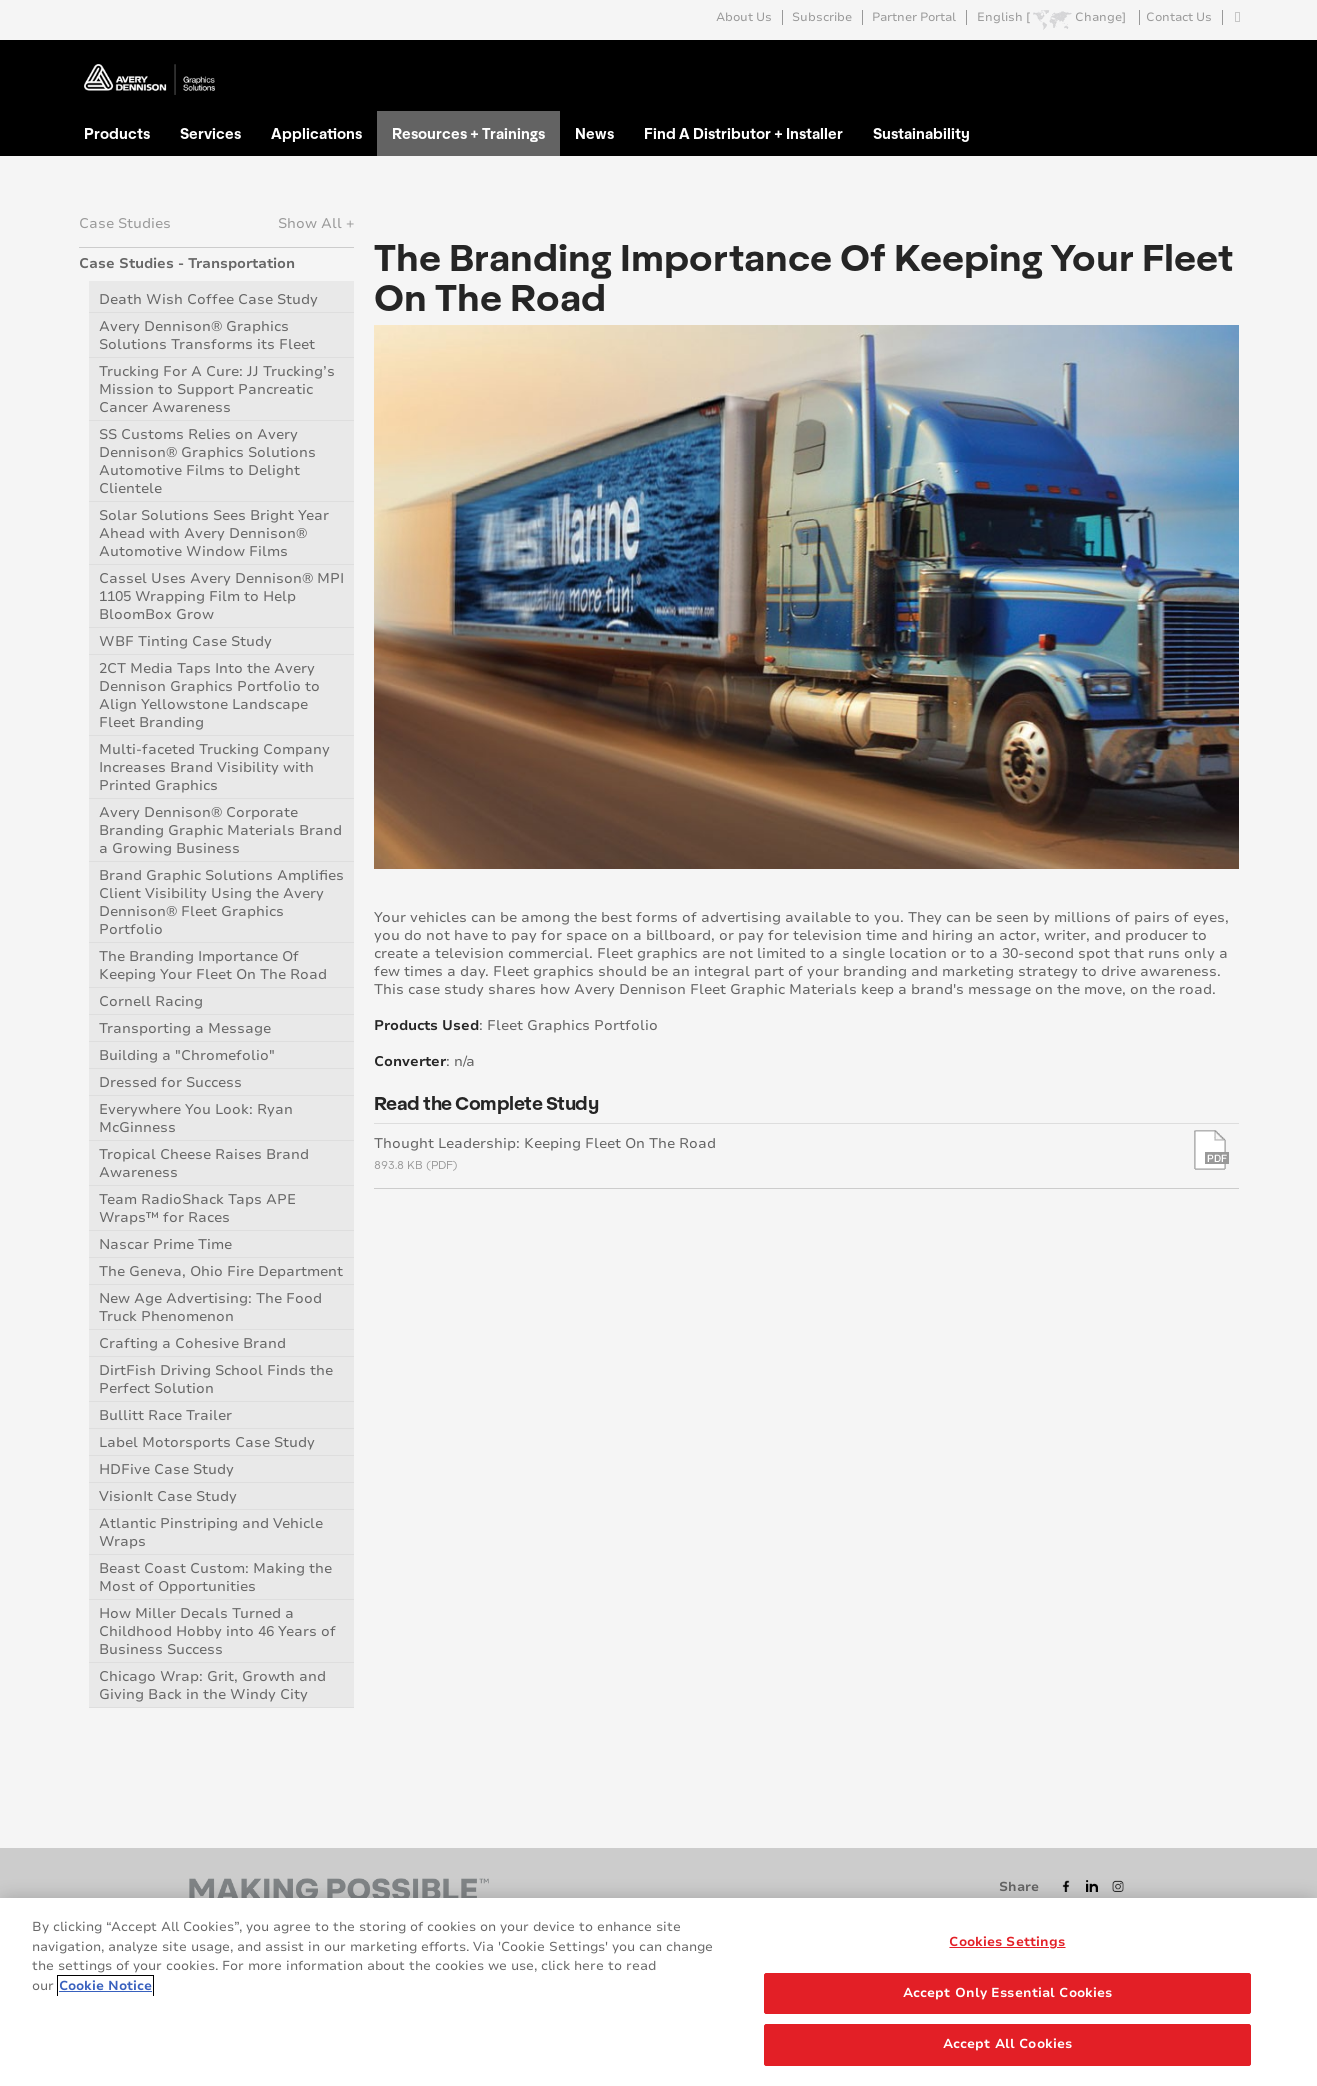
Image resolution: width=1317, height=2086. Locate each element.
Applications (316, 133)
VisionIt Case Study (168, 1496)
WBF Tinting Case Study (185, 641)
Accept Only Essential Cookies (1008, 1993)
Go (1222, 63)
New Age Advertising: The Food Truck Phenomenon (210, 1307)
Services (210, 133)
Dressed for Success (170, 1082)
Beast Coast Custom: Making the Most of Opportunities (215, 1577)
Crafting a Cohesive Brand (192, 1343)
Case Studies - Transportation (187, 263)
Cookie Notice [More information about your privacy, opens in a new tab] (105, 1986)
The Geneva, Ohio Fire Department (221, 1271)
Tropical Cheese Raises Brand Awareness (204, 1163)
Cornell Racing (151, 1001)
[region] (658, 1992)
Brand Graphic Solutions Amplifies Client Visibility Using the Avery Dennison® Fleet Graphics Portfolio (221, 902)
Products (117, 133)
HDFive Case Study (166, 1469)
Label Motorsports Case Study (207, 1442)
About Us (744, 17)
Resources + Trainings (468, 133)
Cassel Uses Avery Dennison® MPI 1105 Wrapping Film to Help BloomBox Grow (221, 596)
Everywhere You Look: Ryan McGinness (196, 1118)
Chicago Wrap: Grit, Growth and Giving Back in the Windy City (212, 1685)
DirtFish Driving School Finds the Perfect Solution (216, 1379)
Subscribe (822, 17)
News (594, 133)
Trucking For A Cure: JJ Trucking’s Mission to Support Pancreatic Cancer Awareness (217, 389)
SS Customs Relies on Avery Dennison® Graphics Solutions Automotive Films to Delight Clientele (207, 461)
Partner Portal (914, 17)
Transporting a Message (185, 1028)
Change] (1100, 17)
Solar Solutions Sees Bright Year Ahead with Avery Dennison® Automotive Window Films (214, 533)
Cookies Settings (1007, 1942)
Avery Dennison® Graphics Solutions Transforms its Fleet (207, 335)
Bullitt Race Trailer (165, 1415)
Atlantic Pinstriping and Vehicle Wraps (211, 1532)
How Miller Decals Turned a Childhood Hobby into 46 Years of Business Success (217, 1631)
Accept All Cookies (1007, 2044)
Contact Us (1179, 17)
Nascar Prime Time (165, 1244)
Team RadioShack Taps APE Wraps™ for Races (197, 1208)
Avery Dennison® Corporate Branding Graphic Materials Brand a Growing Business (220, 830)
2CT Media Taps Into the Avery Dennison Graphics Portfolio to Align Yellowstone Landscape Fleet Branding (209, 695)
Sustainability (921, 133)
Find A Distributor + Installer (743, 133)
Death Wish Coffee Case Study (208, 299)
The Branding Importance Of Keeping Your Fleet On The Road (213, 965)
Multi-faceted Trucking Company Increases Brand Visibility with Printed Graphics (214, 767)
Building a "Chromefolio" (187, 1055)
